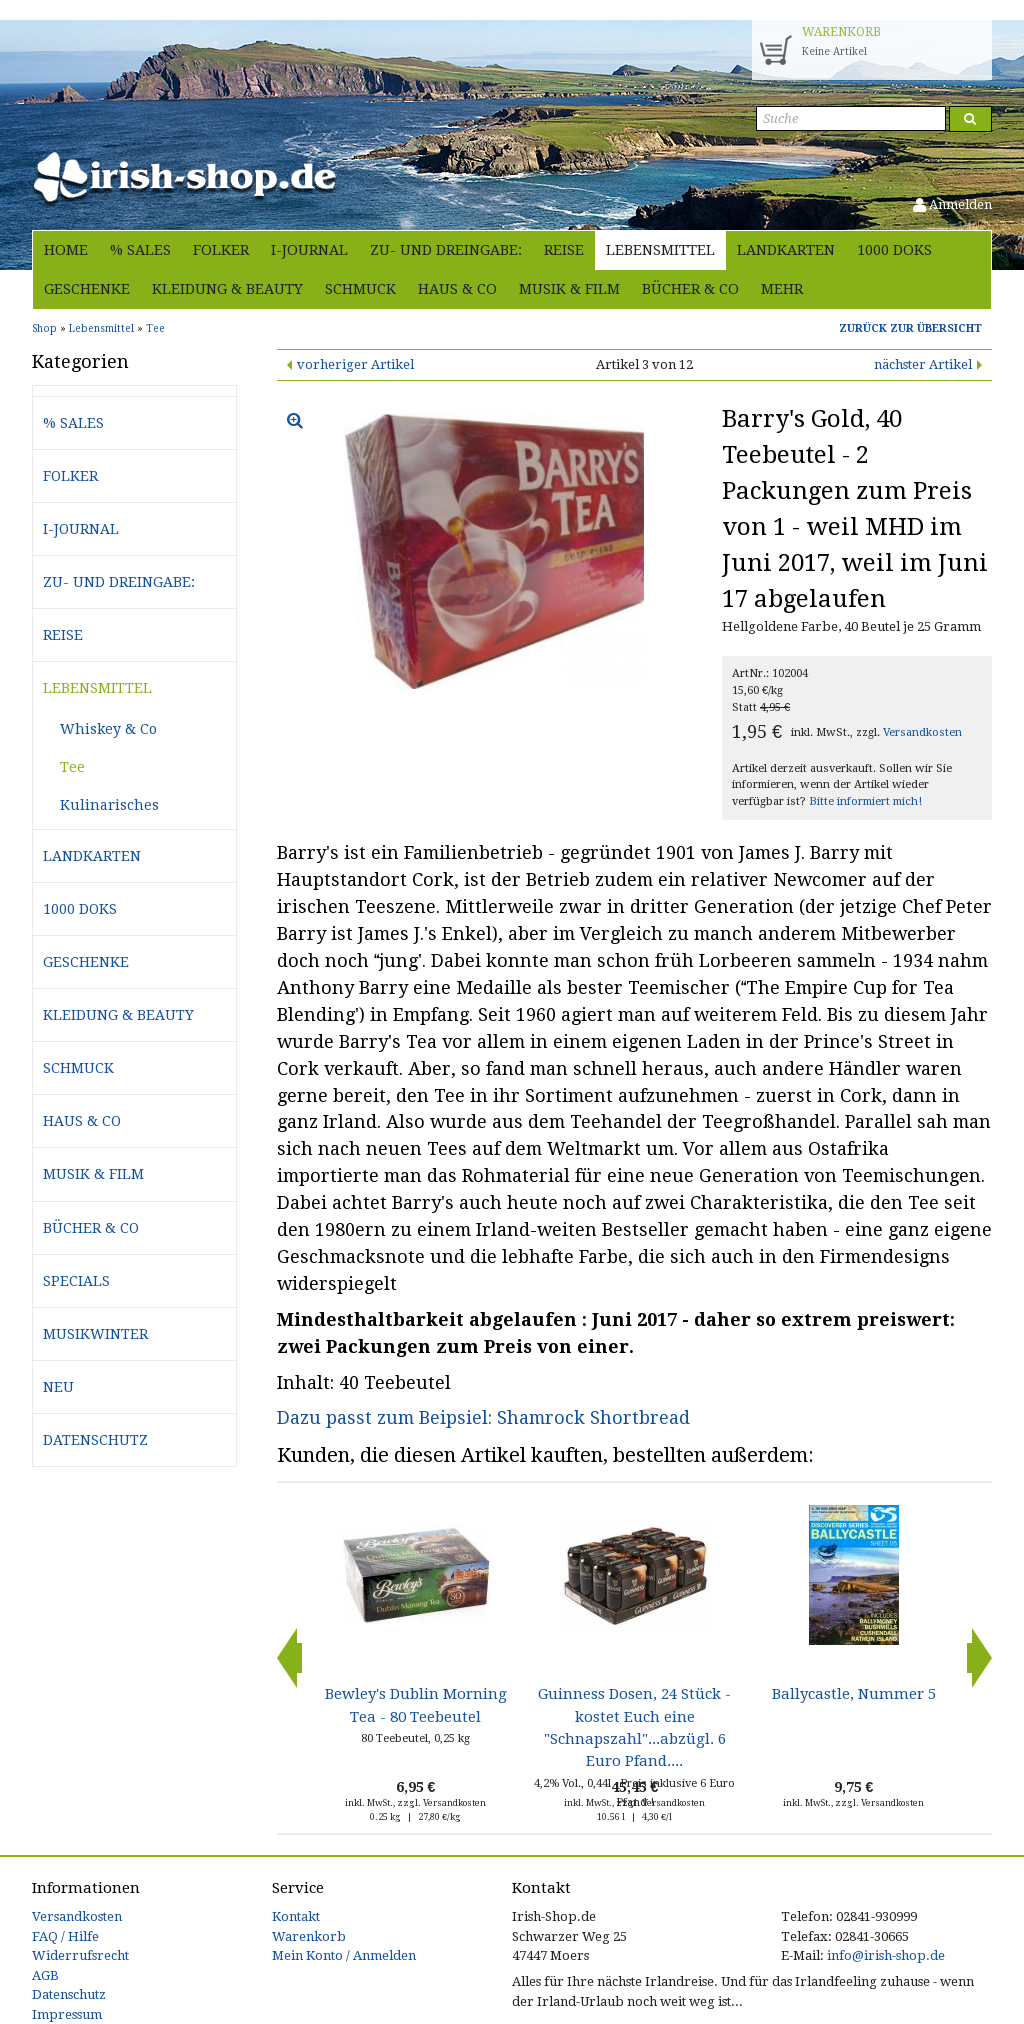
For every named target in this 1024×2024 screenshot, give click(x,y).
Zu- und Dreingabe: (446, 250)
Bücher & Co (690, 289)
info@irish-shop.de (886, 1955)
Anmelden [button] (952, 204)
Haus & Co (457, 289)
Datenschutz (95, 1440)
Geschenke (87, 289)
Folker (221, 250)
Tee (72, 767)
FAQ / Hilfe (65, 1936)
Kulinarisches (109, 805)
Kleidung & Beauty (227, 289)
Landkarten (786, 250)
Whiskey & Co (108, 729)
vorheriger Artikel (355, 364)
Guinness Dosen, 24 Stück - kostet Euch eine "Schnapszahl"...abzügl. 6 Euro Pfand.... (634, 1727)
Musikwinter (95, 1334)
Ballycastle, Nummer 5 (854, 1694)
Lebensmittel (660, 250)
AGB (45, 1975)
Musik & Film (569, 289)
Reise (564, 250)
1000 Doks (894, 250)
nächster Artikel (923, 364)
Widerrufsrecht (80, 1955)
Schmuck (360, 289)
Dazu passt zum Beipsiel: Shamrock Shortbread (483, 1417)
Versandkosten (922, 732)
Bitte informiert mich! (865, 801)
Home (66, 250)
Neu (58, 1387)
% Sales (140, 250)
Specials (76, 1281)
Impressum (67, 2014)
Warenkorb (309, 1936)
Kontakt (296, 1916)
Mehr (782, 289)
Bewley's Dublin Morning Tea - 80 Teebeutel (416, 1705)
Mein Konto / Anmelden (344, 1955)
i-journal (309, 250)
